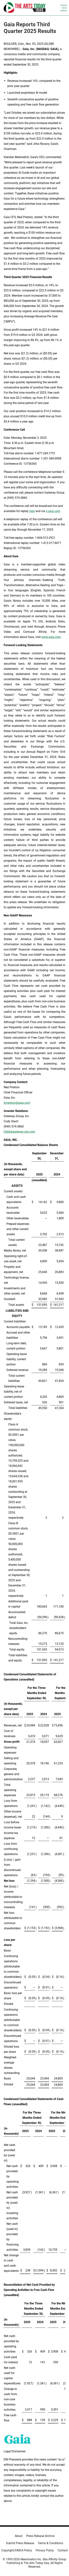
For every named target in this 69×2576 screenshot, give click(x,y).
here (32, 511)
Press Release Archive (40, 2536)
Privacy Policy (45, 2550)
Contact (63, 2550)
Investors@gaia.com (17, 1103)
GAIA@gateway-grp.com (19, 1131)
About (18, 2536)
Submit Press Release (20, 2543)
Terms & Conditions (50, 2543)
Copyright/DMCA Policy (16, 2550)
